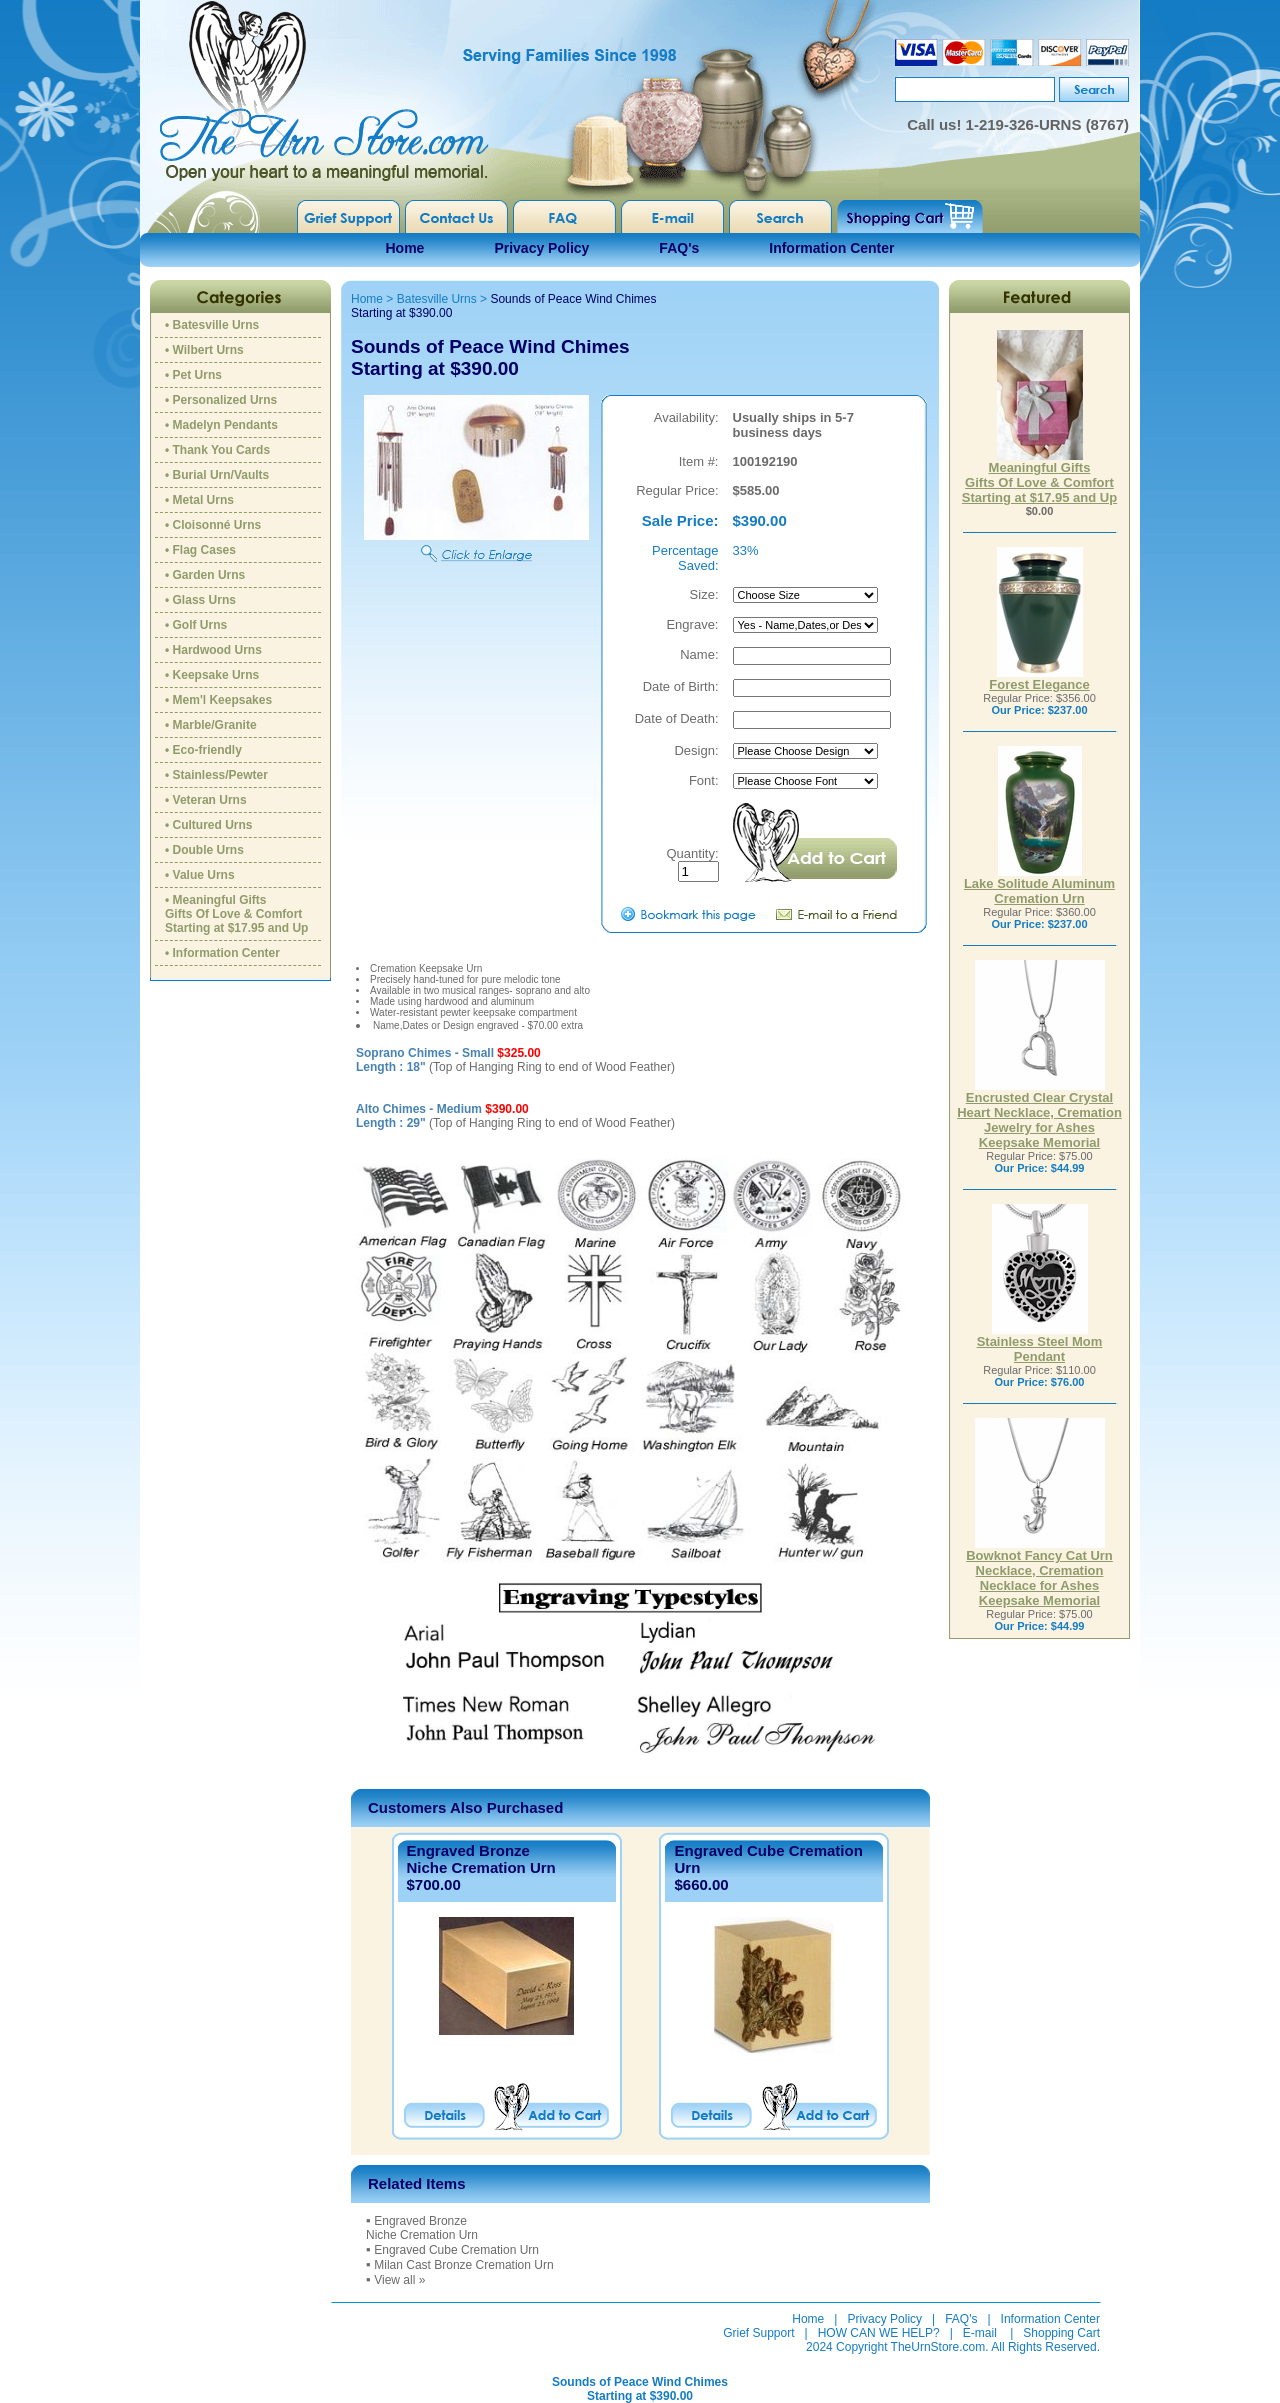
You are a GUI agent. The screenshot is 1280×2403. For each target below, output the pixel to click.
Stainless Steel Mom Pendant (1040, 1343)
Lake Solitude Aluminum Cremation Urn (1039, 885)
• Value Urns (200, 875)
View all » (399, 2280)
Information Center (831, 248)
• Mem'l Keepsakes (218, 700)
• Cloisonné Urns (213, 525)
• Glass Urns (200, 600)
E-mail (980, 2333)
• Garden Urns (205, 575)
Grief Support (758, 2333)
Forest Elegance (1039, 678)
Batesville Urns (437, 299)
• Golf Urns (196, 625)
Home (405, 248)
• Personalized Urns (221, 400)
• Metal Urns (199, 500)
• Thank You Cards (217, 450)
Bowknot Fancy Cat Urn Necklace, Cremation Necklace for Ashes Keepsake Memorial (1039, 1572)
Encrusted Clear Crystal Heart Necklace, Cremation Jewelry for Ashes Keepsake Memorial (1039, 1114)
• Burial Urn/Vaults (217, 475)
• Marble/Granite (211, 725)
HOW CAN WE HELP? (879, 2333)
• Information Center (222, 953)
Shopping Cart (1061, 2333)
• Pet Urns (193, 375)
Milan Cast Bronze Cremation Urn (463, 2265)
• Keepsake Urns (212, 675)
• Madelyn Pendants (221, 425)
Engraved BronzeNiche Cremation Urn (481, 1859)
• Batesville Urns (212, 325)
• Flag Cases (200, 550)
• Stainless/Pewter (216, 775)
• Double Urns (204, 850)
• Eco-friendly (203, 750)
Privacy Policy (541, 248)
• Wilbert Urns (204, 350)
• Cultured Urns (209, 825)
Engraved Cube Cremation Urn (456, 2250)
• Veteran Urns (206, 800)
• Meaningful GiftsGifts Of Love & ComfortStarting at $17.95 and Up (236, 914)
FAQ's (679, 248)
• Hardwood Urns (213, 650)
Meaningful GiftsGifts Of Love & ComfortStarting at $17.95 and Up (1039, 476)
